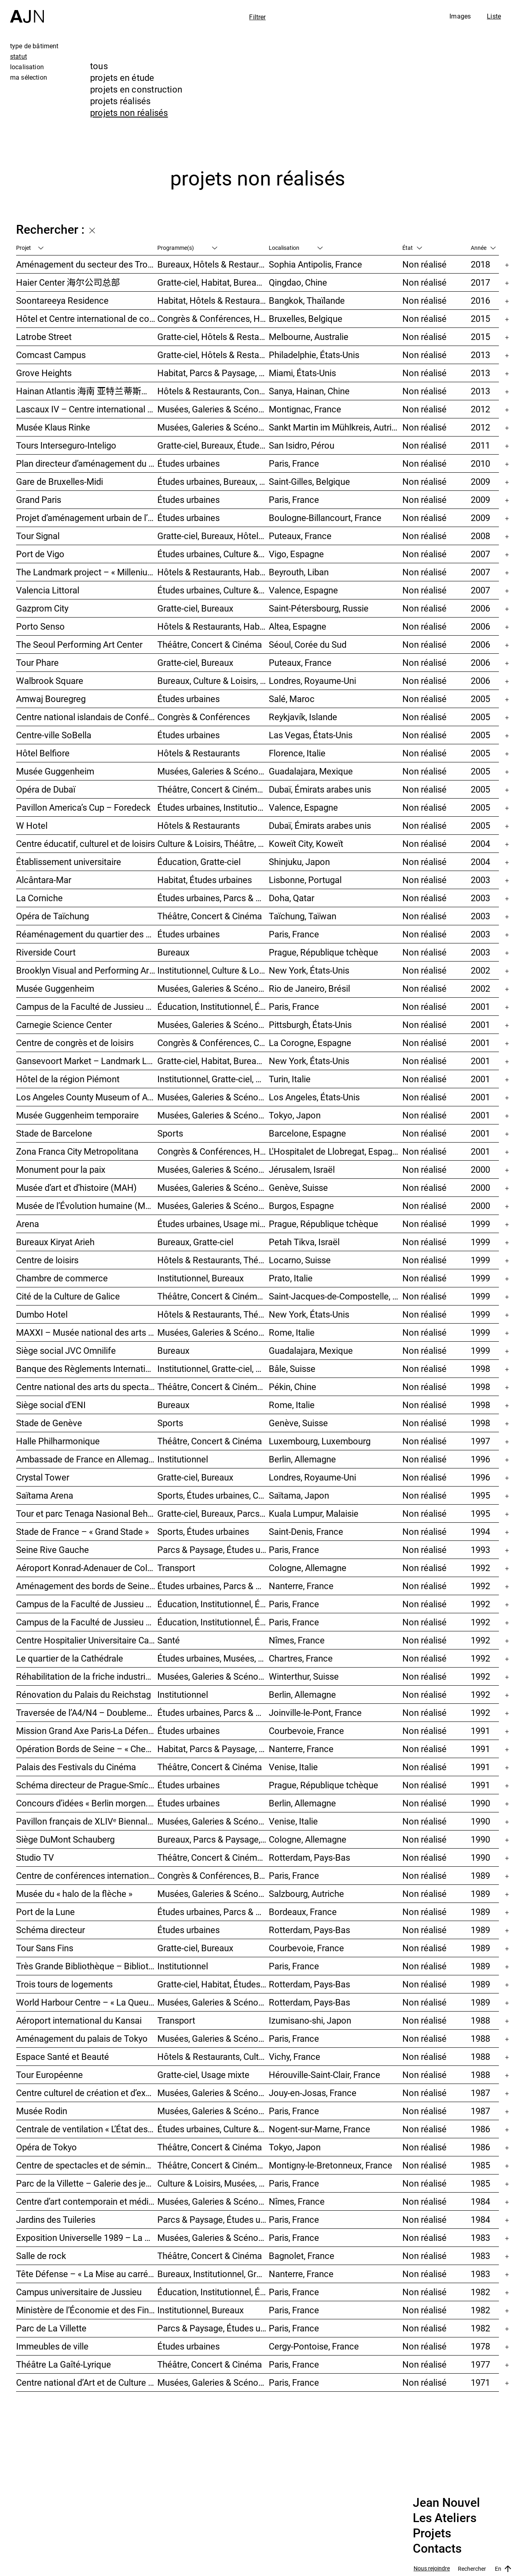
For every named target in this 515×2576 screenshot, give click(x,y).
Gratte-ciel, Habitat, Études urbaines (213, 1984)
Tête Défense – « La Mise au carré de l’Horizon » (86, 2273)
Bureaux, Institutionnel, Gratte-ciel (213, 2273)
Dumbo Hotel (42, 1314)
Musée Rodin (41, 2111)
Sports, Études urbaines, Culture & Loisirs (213, 1495)
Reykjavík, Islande (303, 717)
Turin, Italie (290, 1079)
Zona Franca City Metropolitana (77, 1151)
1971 (480, 2382)
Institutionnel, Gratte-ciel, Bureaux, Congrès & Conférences (213, 1079)
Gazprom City (42, 608)
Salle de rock (41, 2255)
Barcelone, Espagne (307, 1133)
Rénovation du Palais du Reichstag (83, 1694)
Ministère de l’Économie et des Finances (86, 2310)
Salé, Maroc (292, 698)
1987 (480, 2092)
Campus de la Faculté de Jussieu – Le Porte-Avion (86, 1622)
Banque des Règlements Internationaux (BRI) (86, 1368)
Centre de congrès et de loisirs (75, 1042)
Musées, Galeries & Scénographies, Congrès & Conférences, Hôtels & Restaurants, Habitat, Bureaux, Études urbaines (213, 1676)
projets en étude (122, 77)
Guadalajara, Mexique (311, 771)
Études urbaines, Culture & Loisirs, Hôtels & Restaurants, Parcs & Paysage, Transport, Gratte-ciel (213, 554)
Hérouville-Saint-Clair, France (324, 2074)
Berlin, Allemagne (302, 1459)
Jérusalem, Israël (302, 1169)
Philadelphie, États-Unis (314, 354)
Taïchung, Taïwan (302, 916)
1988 (480, 2020)
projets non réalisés (129, 112)
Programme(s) (187, 247)
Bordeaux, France (303, 1911)
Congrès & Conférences (203, 717)
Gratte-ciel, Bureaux (195, 608)
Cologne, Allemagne (307, 1567)
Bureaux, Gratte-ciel (195, 1242)
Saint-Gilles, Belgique (309, 481)
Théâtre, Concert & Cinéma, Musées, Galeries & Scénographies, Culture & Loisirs (213, 1296)
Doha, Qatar (291, 898)
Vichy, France (294, 2056)
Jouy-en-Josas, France (312, 2092)
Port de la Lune (45, 1911)
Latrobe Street (44, 336)
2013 (480, 354)
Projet (29, 247)
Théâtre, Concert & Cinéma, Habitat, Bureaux (213, 1857)
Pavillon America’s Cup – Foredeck (83, 807)
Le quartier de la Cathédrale (69, 1658)
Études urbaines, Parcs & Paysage (213, 1712)
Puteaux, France (300, 536)
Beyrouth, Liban (299, 572)
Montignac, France (305, 409)
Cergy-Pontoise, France (314, 2346)
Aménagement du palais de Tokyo (82, 2038)
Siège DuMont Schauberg (65, 1839)
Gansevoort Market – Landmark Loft (86, 1061)
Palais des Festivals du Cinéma (76, 1767)
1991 (480, 1730)
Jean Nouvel (446, 2502)
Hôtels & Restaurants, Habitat (213, 626)
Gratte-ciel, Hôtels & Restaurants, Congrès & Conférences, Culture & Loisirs (213, 354)
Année (483, 247)
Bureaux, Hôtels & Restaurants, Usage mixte (213, 264)
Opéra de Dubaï (45, 789)
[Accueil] (27, 11)
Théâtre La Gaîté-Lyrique (63, 2364)
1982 (480, 2292)
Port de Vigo (40, 554)
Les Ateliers (444, 2518)
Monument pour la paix (60, 1169)
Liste (494, 16)
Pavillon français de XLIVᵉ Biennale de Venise (86, 1821)
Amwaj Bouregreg (51, 698)
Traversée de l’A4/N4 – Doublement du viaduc (86, 1712)
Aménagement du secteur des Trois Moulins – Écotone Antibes (86, 264)
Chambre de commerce (62, 1278)
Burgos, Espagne (301, 1205)
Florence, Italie (297, 753)
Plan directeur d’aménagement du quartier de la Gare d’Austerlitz (86, 463)
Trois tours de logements (64, 1984)
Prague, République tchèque (323, 952)
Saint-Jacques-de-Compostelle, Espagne (335, 1296)
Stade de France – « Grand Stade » (82, 1531)
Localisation (296, 247)
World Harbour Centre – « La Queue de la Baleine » (86, 2002)
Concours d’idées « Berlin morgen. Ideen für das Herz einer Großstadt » (86, 1803)
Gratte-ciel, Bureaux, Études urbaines (213, 445)
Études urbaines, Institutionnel (213, 807)
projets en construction (136, 89)
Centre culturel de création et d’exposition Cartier (86, 2092)
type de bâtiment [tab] (34, 45)
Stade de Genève (49, 1423)
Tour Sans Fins (44, 1948)
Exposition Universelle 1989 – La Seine (86, 2237)
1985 (480, 2165)
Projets (432, 2533)
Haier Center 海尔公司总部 (68, 282)
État (412, 247)
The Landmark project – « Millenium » (86, 572)
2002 (480, 970)
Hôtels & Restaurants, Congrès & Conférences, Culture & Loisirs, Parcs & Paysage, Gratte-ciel (213, 391)
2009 (480, 481)
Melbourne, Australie (308, 336)
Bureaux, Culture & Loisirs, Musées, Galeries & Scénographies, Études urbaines (213, 680)
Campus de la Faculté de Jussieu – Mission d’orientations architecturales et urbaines (86, 1006)
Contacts (437, 2548)
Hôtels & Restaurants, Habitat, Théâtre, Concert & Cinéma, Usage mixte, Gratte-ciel (213, 572)
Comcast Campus (51, 354)
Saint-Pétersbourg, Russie (319, 608)
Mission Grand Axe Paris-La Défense (86, 1730)
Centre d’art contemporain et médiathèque (86, 2201)
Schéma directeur (50, 1930)
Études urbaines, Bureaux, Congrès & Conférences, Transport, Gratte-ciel (213, 481)
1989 (480, 1875)
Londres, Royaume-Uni (312, 680)
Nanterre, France (301, 1586)
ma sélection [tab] (28, 77)
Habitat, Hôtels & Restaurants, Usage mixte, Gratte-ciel (213, 300)
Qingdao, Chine (298, 282)
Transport (176, 1567)
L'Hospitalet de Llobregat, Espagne (335, 1151)
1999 (480, 1223)
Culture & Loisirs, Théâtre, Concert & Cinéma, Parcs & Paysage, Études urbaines (213, 843)
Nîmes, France (297, 1640)
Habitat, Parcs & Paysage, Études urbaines (213, 1748)
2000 (480, 1169)
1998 (480, 1368)
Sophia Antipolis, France (315, 264)
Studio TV (35, 1857)
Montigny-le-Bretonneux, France (330, 2165)
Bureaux (173, 952)
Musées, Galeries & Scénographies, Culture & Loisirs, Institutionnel (213, 2382)
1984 (480, 2201)
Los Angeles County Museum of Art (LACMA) (86, 1097)
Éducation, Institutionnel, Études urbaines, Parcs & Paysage (213, 2292)
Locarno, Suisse (300, 1260)
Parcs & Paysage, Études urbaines (213, 1549)
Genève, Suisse (298, 1187)
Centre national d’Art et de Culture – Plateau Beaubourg (86, 2382)
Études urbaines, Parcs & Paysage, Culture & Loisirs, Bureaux (213, 898)
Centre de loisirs (47, 1260)
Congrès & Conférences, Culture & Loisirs (213, 1042)
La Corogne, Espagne (310, 1042)
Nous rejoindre (432, 2568)
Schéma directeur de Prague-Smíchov (86, 1785)
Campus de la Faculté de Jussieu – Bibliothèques (86, 1604)
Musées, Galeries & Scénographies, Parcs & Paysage (213, 409)
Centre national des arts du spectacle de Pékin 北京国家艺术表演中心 (86, 1386)
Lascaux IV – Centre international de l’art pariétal (86, 409)
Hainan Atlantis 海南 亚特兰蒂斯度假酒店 (86, 391)
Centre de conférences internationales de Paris (86, 1875)
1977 (480, 2364)
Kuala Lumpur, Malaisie (313, 1513)
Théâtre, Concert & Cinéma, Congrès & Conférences (213, 2165)
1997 (480, 1441)
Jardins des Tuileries (55, 2219)
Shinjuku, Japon (299, 861)
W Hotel (31, 825)
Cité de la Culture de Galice (68, 1296)
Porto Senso (40, 626)
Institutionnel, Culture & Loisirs (213, 970)
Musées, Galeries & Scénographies (213, 427)
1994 (480, 1531)
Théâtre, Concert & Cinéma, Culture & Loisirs (213, 1386)
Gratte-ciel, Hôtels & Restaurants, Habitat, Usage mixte (213, 336)
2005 (480, 698)
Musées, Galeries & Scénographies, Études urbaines (213, 2002)
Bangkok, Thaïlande (307, 300)
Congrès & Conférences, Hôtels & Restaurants (213, 318)
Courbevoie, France (306, 1730)
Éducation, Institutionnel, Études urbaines (213, 1006)
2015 (480, 318)
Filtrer (257, 16)
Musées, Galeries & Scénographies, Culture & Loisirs (213, 2201)
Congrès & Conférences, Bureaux (213, 1875)
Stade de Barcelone (54, 1133)
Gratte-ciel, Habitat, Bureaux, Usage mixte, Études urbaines (213, 1061)
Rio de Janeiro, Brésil (309, 988)
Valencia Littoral (47, 590)
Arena (27, 1223)
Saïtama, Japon (299, 1495)
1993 (480, 1549)
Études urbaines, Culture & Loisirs (213, 2129)
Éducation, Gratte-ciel (199, 861)
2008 (480, 536)
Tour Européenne (49, 2074)
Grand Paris (38, 499)
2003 (480, 879)
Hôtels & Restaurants (198, 753)
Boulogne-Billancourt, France (325, 517)
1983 (480, 2237)
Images (460, 16)
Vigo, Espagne (296, 554)
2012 (480, 409)
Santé (168, 1640)
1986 (480, 2129)
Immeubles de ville (52, 2346)
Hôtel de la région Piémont (67, 1079)
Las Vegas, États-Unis (310, 735)
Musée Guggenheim (55, 771)
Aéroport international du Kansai (79, 2020)
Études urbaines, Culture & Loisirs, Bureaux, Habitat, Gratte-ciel (213, 590)
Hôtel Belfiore (43, 753)
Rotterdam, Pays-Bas (309, 1857)
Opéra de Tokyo (46, 2147)
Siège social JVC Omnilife (66, 1350)
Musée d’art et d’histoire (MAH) (76, 1187)
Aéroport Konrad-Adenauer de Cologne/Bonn (86, 1567)
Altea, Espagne (297, 626)
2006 (480, 608)
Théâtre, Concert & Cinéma (209, 644)
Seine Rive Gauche (52, 1549)
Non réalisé (424, 264)
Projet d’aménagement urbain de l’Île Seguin (86, 517)
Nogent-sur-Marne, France (319, 2129)
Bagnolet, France (301, 2255)
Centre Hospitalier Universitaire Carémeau (86, 1640)
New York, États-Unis (309, 970)
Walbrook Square (49, 680)
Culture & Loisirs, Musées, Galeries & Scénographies (213, 2183)
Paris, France (294, 463)
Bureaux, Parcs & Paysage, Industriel (213, 1839)
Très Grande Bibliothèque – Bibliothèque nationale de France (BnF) (86, 1966)
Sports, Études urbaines (203, 1531)
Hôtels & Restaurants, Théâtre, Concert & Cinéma (213, 1314)
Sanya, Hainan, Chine (309, 391)
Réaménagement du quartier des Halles (86, 934)
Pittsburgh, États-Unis (310, 1024)
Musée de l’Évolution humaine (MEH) (86, 1205)
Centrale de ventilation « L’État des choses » (86, 2129)
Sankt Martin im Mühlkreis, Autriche (335, 427)
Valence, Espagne (303, 590)
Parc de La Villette (51, 2328)
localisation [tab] (27, 66)
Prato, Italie (291, 1278)
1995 (480, 1495)
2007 (480, 554)
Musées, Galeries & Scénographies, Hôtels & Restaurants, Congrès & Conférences (213, 1205)
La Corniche (39, 898)
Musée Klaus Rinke (53, 427)
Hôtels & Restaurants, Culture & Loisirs (213, 2056)
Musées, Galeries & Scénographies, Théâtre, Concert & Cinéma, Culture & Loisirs (213, 1024)
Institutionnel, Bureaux (200, 1278)
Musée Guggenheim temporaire (77, 1115)
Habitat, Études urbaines (204, 879)
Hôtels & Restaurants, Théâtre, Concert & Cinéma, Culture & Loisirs (213, 1260)
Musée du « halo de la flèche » (74, 1893)
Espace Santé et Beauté (62, 2056)
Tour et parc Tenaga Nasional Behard (86, 1513)
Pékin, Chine (292, 1386)
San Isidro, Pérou (301, 445)
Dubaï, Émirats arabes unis (320, 789)
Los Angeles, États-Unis (314, 1097)
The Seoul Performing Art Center (79, 644)
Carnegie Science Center (64, 1024)
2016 (480, 300)
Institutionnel (182, 1459)
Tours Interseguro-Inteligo (66, 445)
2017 (480, 282)
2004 (480, 843)
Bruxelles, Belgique (305, 318)
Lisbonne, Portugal (305, 879)
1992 (480, 1567)
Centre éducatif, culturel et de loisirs (85, 843)
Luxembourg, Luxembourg (320, 1441)
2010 (480, 463)
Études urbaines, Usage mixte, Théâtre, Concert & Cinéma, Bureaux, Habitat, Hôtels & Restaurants (213, 1223)
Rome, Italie (292, 1332)
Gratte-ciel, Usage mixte (203, 2074)
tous (99, 66)
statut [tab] (18, 56)
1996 (480, 1459)
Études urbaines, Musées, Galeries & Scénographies (213, 1658)
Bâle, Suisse (292, 1368)
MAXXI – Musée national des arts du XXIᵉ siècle (86, 1332)
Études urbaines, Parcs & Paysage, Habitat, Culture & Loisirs (213, 1586)
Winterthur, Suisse (304, 1676)
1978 (480, 2346)
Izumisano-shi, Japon (310, 2020)
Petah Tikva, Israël (304, 1242)
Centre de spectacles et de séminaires (86, 2165)
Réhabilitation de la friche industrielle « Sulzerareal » (86, 1676)
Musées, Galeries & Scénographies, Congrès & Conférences (213, 1169)
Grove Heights (44, 373)
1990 (480, 1803)
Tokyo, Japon (295, 1115)
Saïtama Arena (44, 1495)
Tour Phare (37, 662)
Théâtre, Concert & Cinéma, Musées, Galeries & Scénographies (213, 789)
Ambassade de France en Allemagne (86, 1459)
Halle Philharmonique (58, 1441)
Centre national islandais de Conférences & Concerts (86, 717)
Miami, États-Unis (302, 373)
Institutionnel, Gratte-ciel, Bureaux (213, 1368)
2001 (480, 1006)
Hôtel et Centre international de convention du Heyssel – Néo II (86, 318)
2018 (480, 264)
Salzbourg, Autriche (306, 1893)
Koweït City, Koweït (306, 843)
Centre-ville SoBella (53, 735)
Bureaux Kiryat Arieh (55, 1242)
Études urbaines (188, 463)
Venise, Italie (293, 1767)
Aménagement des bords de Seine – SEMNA (86, 1586)
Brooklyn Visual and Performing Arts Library (86, 970)
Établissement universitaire (68, 861)
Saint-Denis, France (306, 1531)
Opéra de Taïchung (52, 916)
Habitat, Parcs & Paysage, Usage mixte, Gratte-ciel (213, 373)
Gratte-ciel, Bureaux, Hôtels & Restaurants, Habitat (213, 536)
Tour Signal (38, 536)
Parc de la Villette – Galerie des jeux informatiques (86, 2183)
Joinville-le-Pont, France (315, 1712)
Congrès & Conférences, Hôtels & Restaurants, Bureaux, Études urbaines (213, 1151)
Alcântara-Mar (43, 879)
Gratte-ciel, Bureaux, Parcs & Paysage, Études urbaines (213, 1513)
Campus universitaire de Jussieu (79, 2292)
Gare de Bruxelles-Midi (59, 481)
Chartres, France (301, 1658)
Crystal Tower (42, 1477)
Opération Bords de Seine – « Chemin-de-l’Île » (86, 1748)
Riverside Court (46, 952)
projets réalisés (120, 101)
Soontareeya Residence (62, 300)
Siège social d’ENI (51, 1405)
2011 (480, 445)
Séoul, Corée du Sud (307, 644)
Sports (170, 1133)
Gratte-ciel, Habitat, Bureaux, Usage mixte (213, 282)
